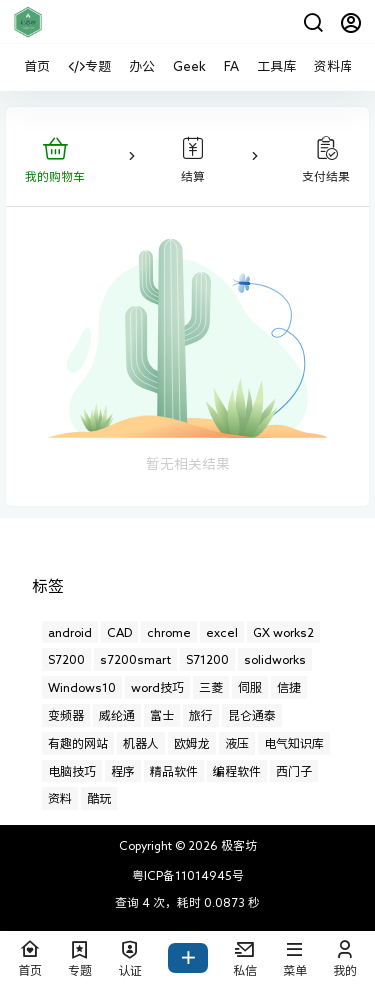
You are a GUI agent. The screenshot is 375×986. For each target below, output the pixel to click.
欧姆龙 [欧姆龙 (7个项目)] (192, 743)
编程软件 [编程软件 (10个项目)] (237, 771)
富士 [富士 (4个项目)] (162, 715)
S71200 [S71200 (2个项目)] (207, 659)
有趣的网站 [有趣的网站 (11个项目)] (78, 743)
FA (231, 66)
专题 (89, 66)
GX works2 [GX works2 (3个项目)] (283, 632)
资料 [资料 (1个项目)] (60, 798)
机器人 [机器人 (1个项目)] (141, 743)
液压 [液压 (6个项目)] (237, 743)
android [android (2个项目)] (70, 632)
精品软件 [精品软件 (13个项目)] (174, 771)
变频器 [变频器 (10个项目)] (66, 715)
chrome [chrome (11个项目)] (169, 632)
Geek (189, 66)
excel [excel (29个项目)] (222, 632)
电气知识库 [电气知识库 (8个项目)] (294, 743)
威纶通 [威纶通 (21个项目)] (117, 715)
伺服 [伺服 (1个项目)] (250, 687)
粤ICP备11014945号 (188, 875)
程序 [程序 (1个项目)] (123, 771)
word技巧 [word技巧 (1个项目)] (157, 687)
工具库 (276, 66)
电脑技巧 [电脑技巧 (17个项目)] (72, 771)
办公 (142, 66)
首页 (37, 66)
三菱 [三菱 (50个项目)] (211, 687)
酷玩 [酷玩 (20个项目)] (99, 798)
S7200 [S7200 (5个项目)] (66, 659)
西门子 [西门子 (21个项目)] (294, 771)
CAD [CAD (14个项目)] (119, 632)
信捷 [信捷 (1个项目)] (289, 687)
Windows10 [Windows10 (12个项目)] (82, 687)
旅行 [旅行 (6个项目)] (201, 715)
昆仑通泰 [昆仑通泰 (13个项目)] (252, 715)
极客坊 (237, 845)
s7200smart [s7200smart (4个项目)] (135, 659)
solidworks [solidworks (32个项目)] (275, 659)
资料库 (333, 66)
